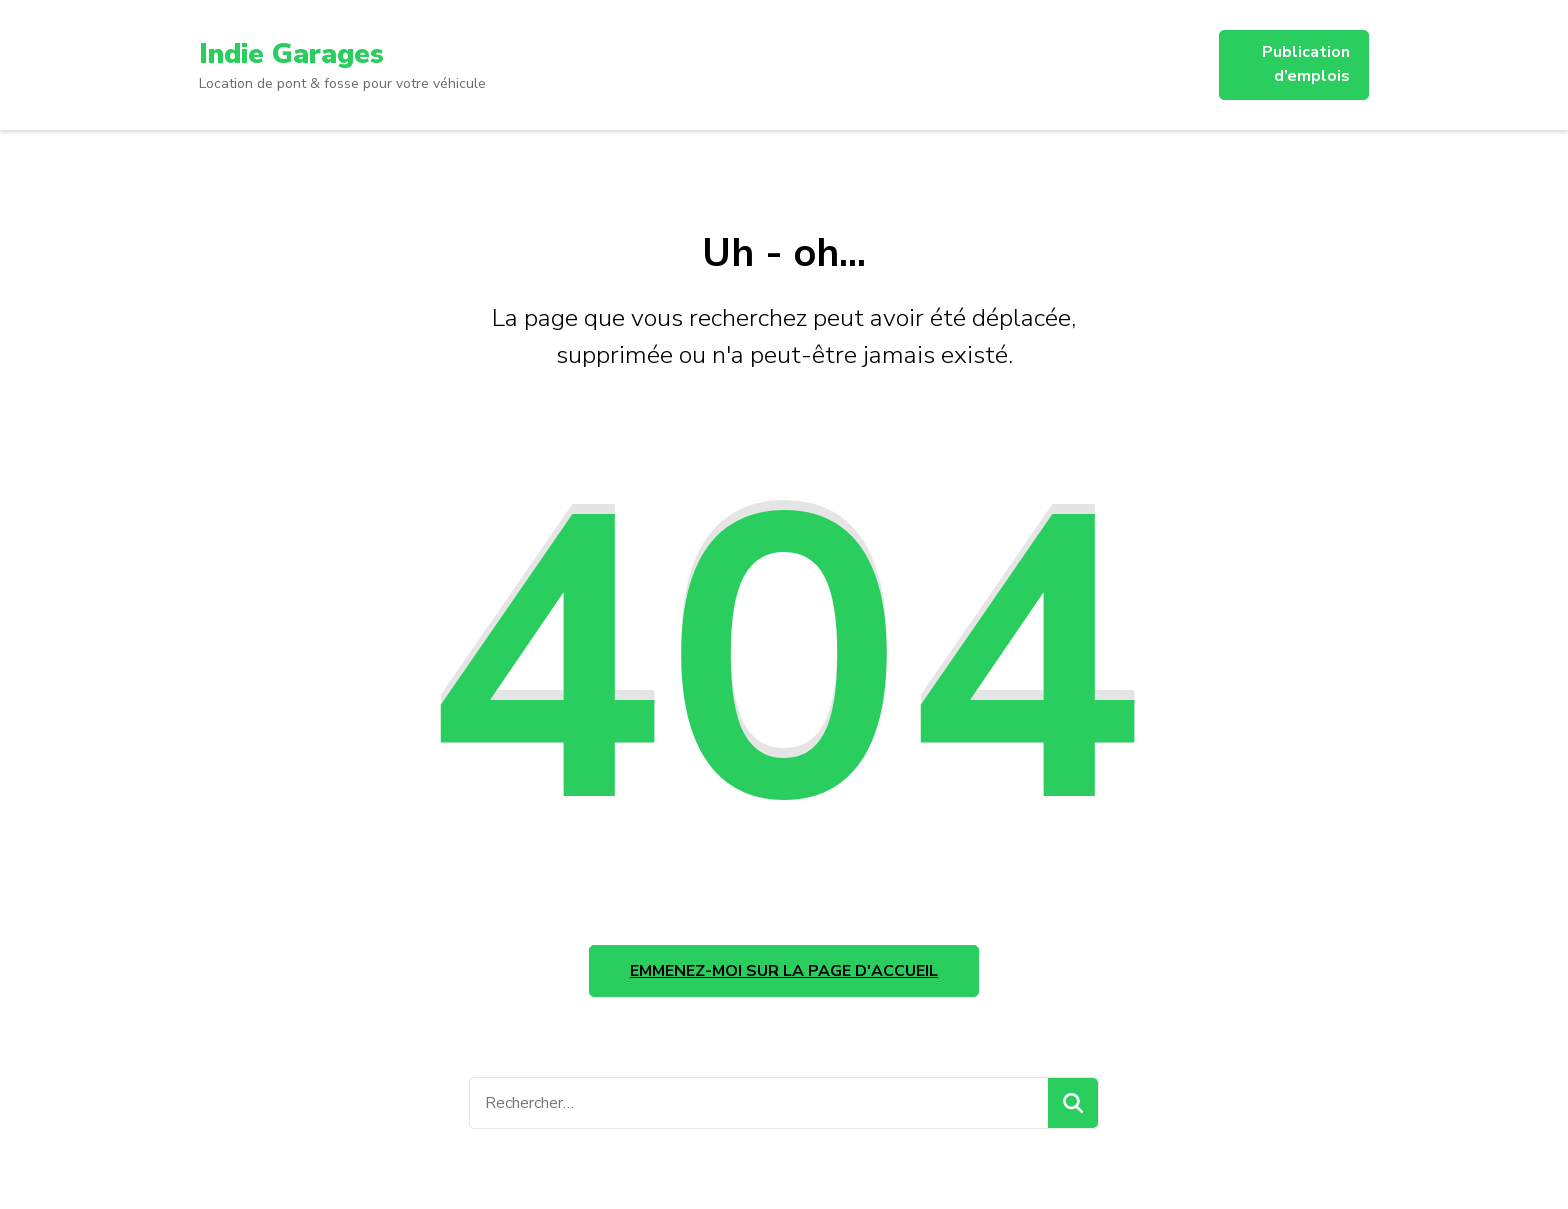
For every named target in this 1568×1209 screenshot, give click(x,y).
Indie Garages (291, 54)
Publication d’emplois (1306, 64)
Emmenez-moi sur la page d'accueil (784, 971)
